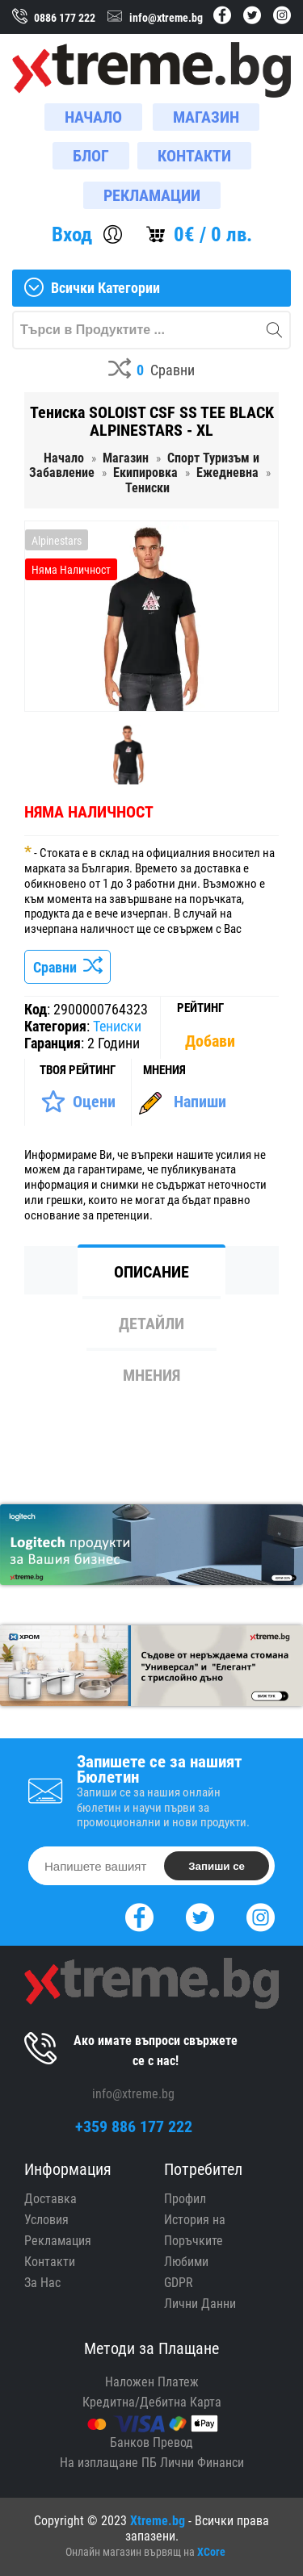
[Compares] (151, 371)
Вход (72, 234)
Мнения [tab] (151, 1375)
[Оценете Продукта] (78, 1101)
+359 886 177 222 (133, 2126)
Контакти (49, 2261)
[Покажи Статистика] (211, 1041)
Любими (186, 2261)
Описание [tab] (151, 1272)
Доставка (50, 2198)
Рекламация (57, 2240)
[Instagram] (260, 1915)
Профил (185, 2198)
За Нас (42, 2282)
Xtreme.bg (157, 2520)
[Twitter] (200, 1915)
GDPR (178, 2282)
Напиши (200, 1101)
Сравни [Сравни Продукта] (67, 967)
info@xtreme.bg (133, 2093)
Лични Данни (200, 2303)
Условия (46, 2219)
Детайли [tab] (151, 1323)
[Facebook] (139, 1915)
